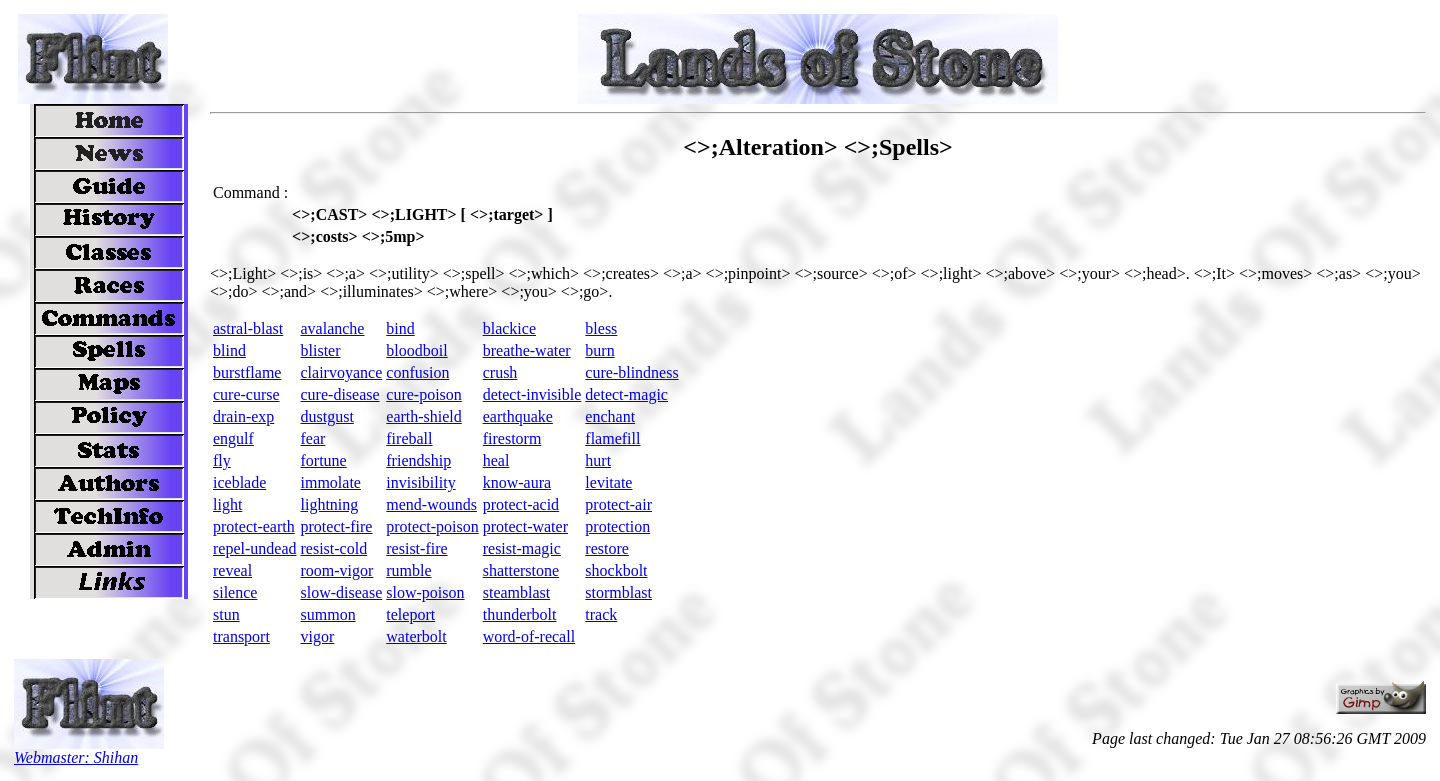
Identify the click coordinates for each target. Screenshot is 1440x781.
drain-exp (243, 416)
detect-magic (626, 394)
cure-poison (424, 394)
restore (607, 548)
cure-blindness (631, 372)
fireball (409, 438)
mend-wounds (431, 504)
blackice (509, 328)
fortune (324, 460)
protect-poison (432, 526)
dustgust (327, 416)
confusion (417, 372)
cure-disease (340, 394)
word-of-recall (529, 636)
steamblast (517, 592)
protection (617, 526)
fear (313, 438)
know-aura (517, 482)
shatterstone (521, 570)
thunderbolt (520, 614)
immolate (331, 482)
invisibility (420, 482)
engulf (233, 438)
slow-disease (342, 592)
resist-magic (522, 548)
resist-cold (334, 548)
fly (222, 460)
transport (241, 636)
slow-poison (425, 592)
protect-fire (337, 526)
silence (235, 592)
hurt (598, 460)
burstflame (247, 372)
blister (321, 350)
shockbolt (616, 570)
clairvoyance (342, 372)
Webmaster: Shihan (76, 757)
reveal (232, 570)
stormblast (618, 592)
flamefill (612, 438)
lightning (330, 504)
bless (601, 328)
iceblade (239, 482)
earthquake (518, 416)
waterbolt (416, 636)
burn (599, 350)
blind (229, 350)
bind (400, 328)
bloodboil (416, 350)
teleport (410, 614)
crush (500, 372)
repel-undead (255, 548)
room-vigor (337, 570)
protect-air (618, 504)
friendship (418, 460)
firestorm (512, 438)
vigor (318, 636)
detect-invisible (532, 394)
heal (496, 460)
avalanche (333, 328)
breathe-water (527, 350)
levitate (608, 482)
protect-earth (254, 526)
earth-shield (424, 416)
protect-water (525, 526)
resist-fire (416, 548)
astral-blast (248, 328)
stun (226, 614)
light (227, 504)
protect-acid (521, 504)
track (601, 614)
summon (328, 614)
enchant (610, 416)
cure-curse (246, 394)
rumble (408, 570)
